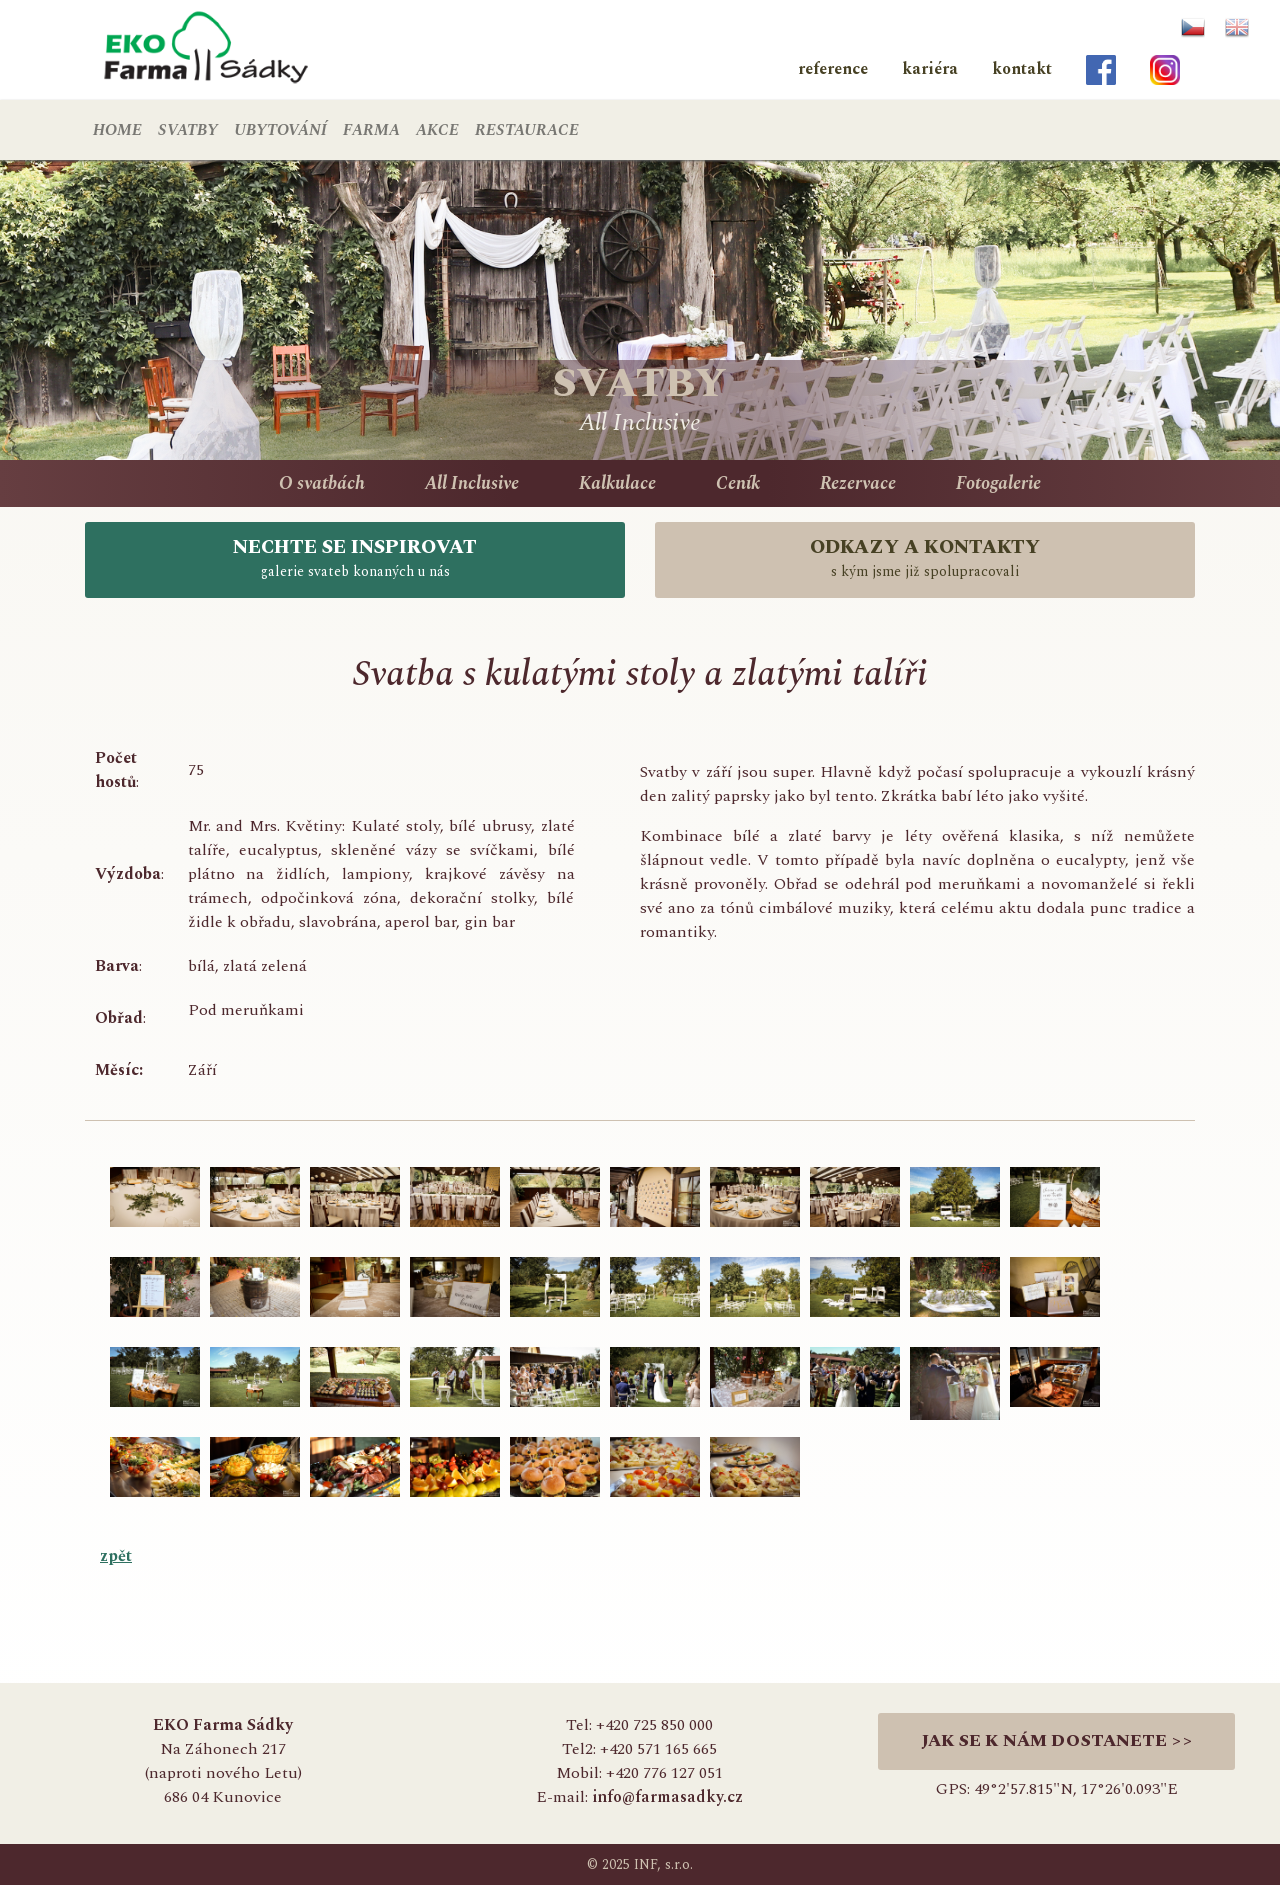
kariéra (930, 69)
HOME (117, 130)
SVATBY (188, 130)
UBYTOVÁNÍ (280, 130)
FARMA (371, 130)
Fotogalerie (998, 483)
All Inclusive (472, 483)
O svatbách (322, 483)
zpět (116, 1556)
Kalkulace (617, 483)
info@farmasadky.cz (667, 1797)
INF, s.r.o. (663, 1864)
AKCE (437, 130)
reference (833, 69)
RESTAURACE (527, 130)
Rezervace (858, 483)
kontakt (1022, 69)
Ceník (738, 483)
